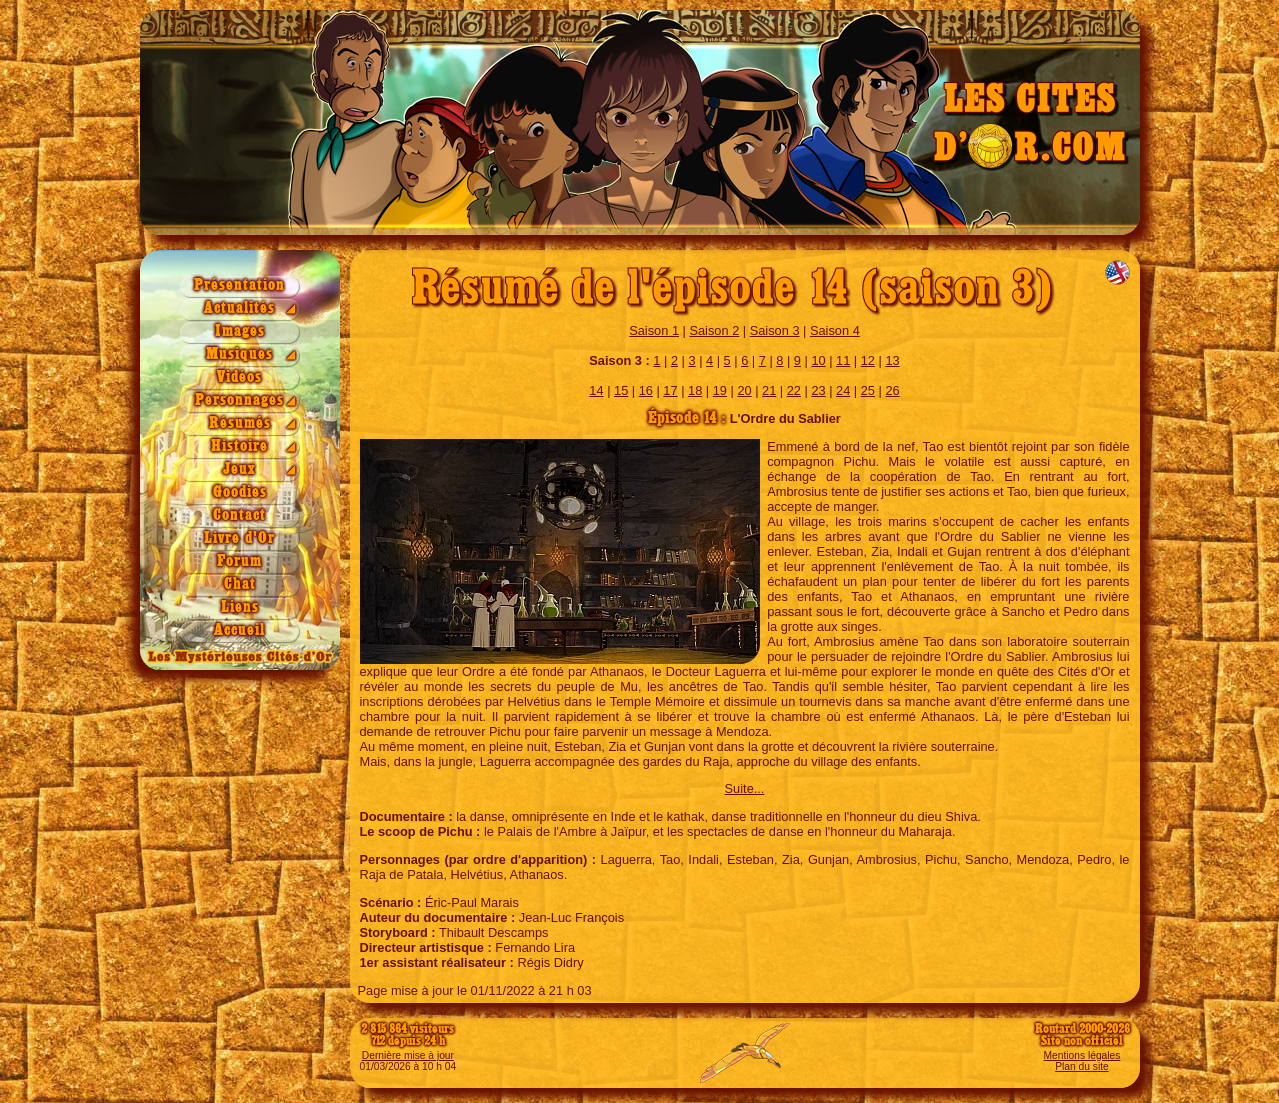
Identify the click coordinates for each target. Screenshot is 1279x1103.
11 (843, 360)
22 (794, 390)
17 (670, 390)
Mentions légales (1082, 1055)
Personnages (239, 400)
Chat (240, 584)
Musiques (239, 354)
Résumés (240, 423)
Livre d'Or (239, 538)
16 (646, 390)
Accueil (239, 630)
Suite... (745, 788)
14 (596, 390)
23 (818, 390)
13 (892, 360)
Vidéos (239, 377)
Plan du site (1081, 1066)
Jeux (239, 469)
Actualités (239, 308)
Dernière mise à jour (408, 1055)
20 (744, 390)
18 (695, 390)
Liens (240, 607)
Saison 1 (654, 330)
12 (868, 360)
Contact (239, 515)
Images (240, 331)
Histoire (239, 446)
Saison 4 (835, 330)
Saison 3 (775, 330)
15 (621, 390)
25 (868, 390)
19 (720, 390)
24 (843, 390)
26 (892, 390)
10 (818, 360)
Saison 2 (714, 330)
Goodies (240, 492)
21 (769, 390)
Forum (239, 561)
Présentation (239, 285)
